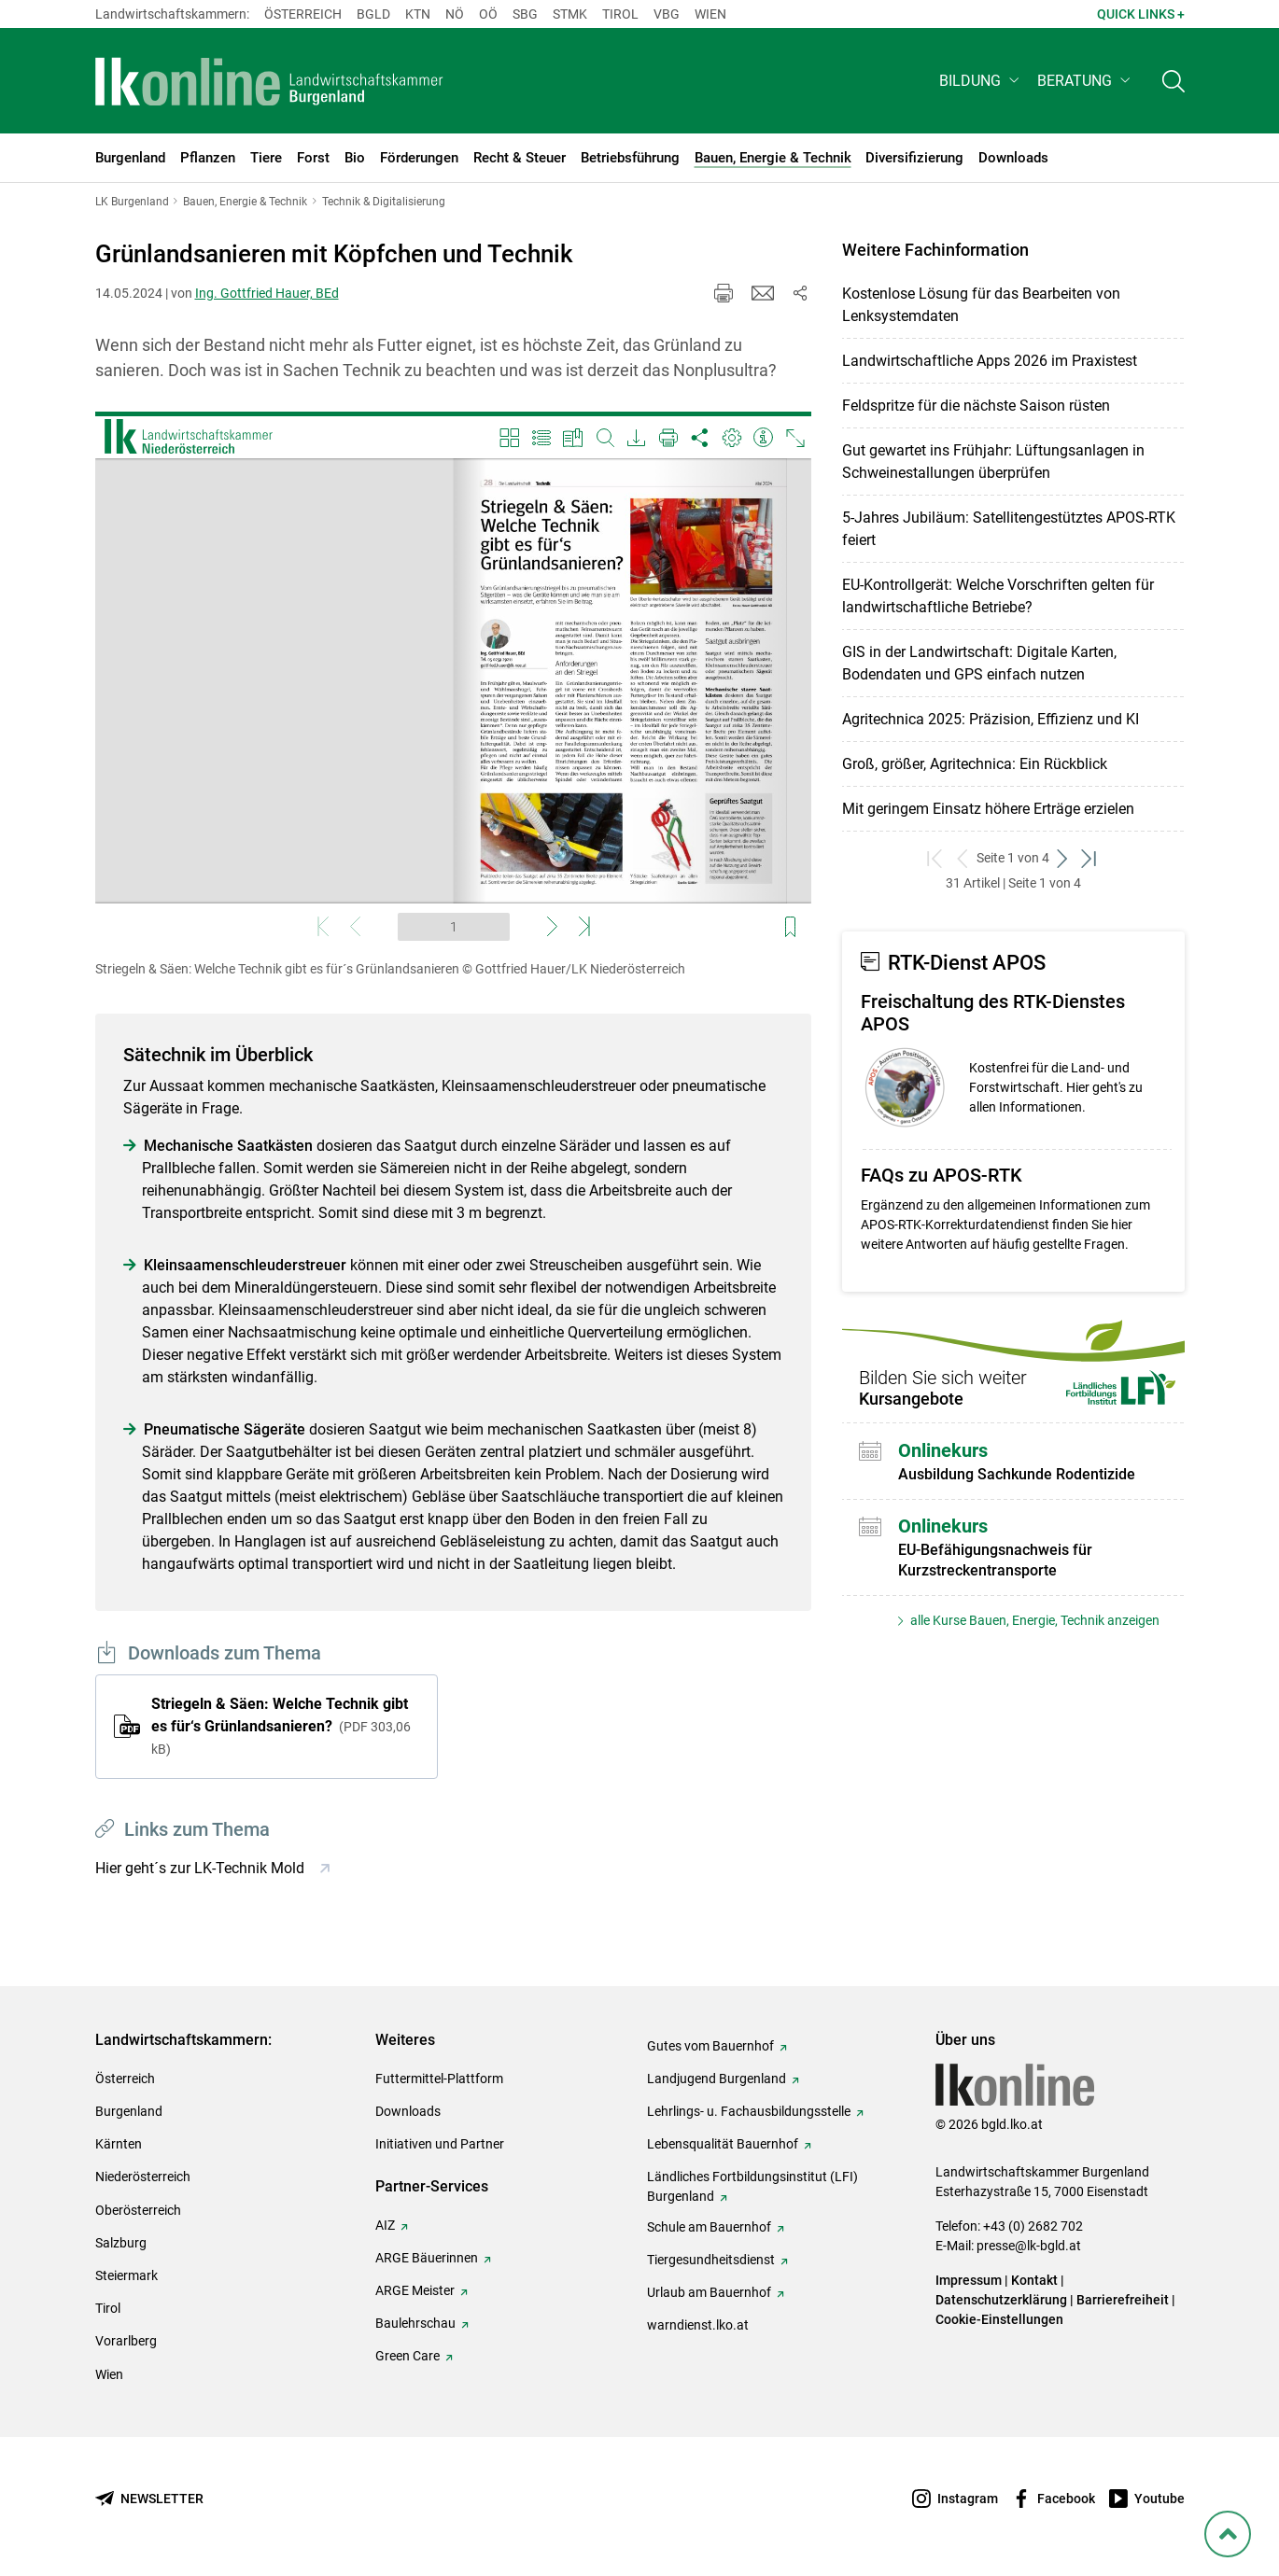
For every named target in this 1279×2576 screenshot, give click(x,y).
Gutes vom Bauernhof (710, 2045)
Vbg (667, 14)
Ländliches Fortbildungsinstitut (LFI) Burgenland (752, 2186)
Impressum (968, 2280)
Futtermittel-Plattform (439, 2078)
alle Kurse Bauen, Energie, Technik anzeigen (1033, 1620)
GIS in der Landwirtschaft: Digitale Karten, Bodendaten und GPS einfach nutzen (979, 663)
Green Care (407, 2355)
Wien (710, 14)
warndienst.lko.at (698, 2324)
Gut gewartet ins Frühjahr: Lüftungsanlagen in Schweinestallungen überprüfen (993, 461)
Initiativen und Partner (439, 2143)
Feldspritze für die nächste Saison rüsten (976, 405)
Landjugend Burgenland (716, 2078)
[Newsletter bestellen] (149, 2499)
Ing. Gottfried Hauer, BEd (267, 293)
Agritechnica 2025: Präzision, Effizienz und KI (990, 719)
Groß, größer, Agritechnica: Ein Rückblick (974, 764)
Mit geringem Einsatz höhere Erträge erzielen (988, 809)
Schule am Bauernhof (709, 2226)
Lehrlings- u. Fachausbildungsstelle (748, 2111)
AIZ (385, 2225)
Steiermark (126, 2275)
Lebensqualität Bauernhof (722, 2143)
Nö (454, 14)
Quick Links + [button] (1141, 14)
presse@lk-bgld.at (1029, 2245)
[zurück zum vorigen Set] (963, 858)
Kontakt (1034, 2280)
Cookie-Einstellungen (999, 2319)
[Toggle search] (1173, 80)
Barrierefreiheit (1122, 2299)
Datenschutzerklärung (1001, 2299)
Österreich (303, 14)
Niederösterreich (142, 2176)
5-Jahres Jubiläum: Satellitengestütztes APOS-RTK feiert (1008, 529)
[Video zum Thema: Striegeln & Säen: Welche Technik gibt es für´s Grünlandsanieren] (453, 681)
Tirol (620, 14)
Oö (488, 14)
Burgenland (128, 2111)
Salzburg (121, 2242)
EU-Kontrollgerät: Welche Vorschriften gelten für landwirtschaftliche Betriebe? (998, 596)
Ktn (417, 14)
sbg (525, 14)
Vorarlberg (126, 2340)
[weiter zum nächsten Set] (1063, 858)
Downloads (408, 2111)
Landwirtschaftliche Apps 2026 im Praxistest (989, 361)
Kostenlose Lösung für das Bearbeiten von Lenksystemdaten (981, 305)
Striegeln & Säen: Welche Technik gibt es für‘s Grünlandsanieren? (281, 1726)
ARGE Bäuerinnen (426, 2257)
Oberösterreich (138, 2210)
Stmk (570, 14)
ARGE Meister (415, 2290)
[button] (981, 80)
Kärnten (118, 2143)
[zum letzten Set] (1090, 858)
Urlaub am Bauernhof (709, 2292)
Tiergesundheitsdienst (711, 2259)
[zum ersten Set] (936, 858)
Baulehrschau (415, 2323)
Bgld (373, 14)
